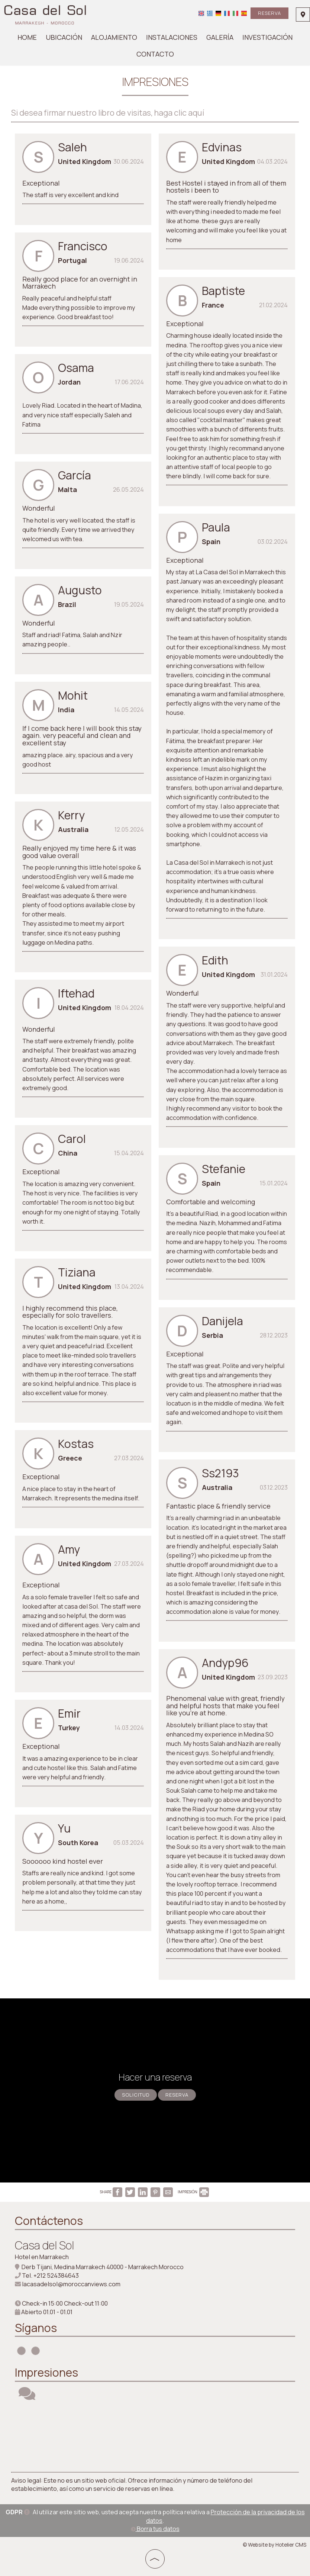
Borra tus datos (155, 2529)
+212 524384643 (56, 2275)
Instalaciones (171, 37)
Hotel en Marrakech (42, 2257)
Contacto (155, 53)
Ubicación (64, 37)
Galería (219, 37)
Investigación (267, 37)
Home (27, 37)
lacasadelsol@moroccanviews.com (71, 2284)
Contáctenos (49, 2220)
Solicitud (135, 2094)
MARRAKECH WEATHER (155, 2436)
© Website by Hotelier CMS (274, 2544)
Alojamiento (114, 37)
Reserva (269, 13)
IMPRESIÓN (193, 2191)
